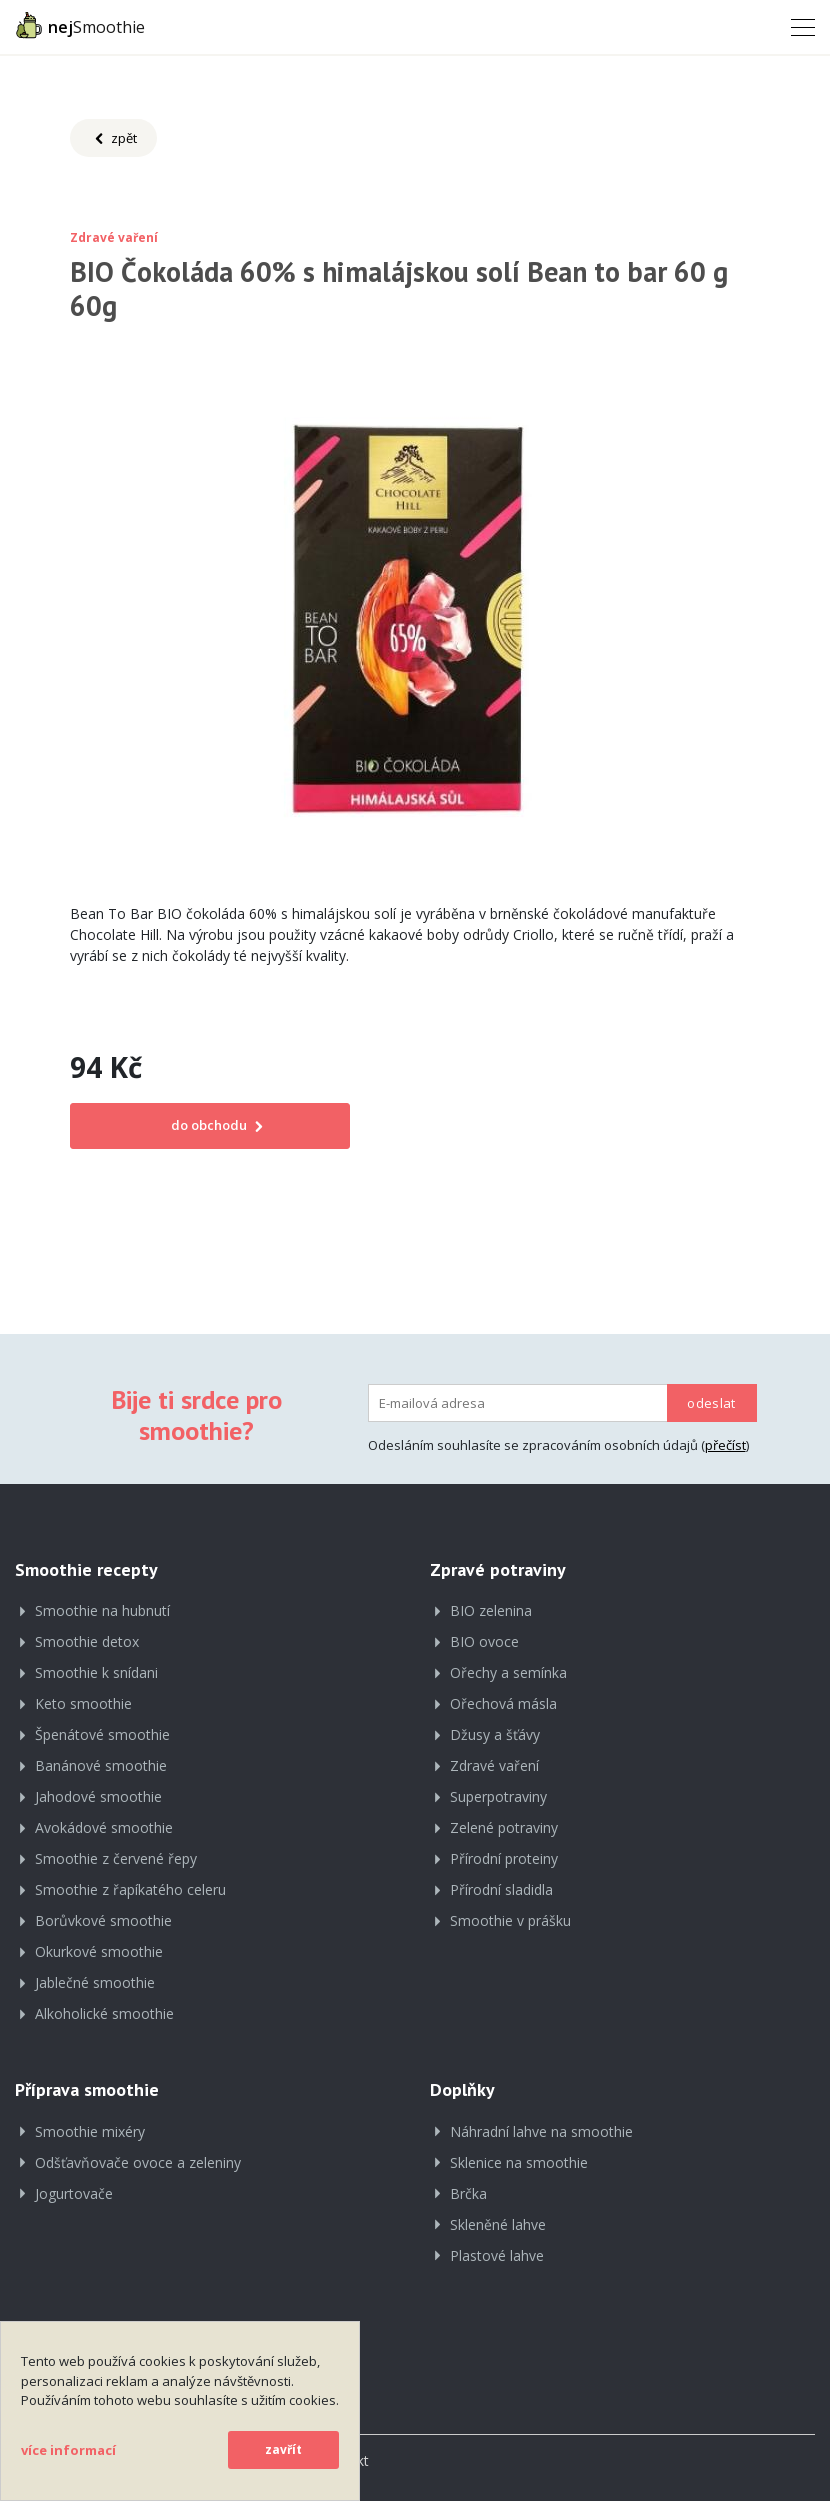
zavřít (283, 2449)
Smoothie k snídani (96, 1672)
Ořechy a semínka (508, 1672)
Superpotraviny (498, 1796)
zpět (113, 139)
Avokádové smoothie (104, 1827)
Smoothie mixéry (90, 2131)
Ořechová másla (503, 1703)
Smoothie (80, 25)
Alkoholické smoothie (104, 2013)
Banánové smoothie (101, 1765)
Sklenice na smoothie (519, 2162)
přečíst (725, 1445)
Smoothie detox (87, 1641)
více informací (68, 2450)
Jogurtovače (74, 2193)
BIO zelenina (491, 1610)
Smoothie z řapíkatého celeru (130, 1889)
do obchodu (210, 1125)
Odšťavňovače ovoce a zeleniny (138, 2162)
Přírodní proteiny (504, 1858)
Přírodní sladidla (501, 1889)
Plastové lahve (497, 2255)
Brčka (468, 2193)
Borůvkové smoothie (103, 1920)
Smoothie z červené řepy (116, 1858)
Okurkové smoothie (99, 1951)
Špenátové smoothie (102, 1734)
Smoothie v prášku (510, 1920)
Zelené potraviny (504, 1827)
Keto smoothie (83, 1703)
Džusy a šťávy (495, 1734)
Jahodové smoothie (98, 1796)
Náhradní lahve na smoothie (541, 2131)
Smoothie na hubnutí (102, 1610)
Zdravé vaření (494, 1765)
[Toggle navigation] (797, 26)
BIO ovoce (484, 1641)
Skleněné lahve (498, 2224)
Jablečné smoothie (95, 1982)
